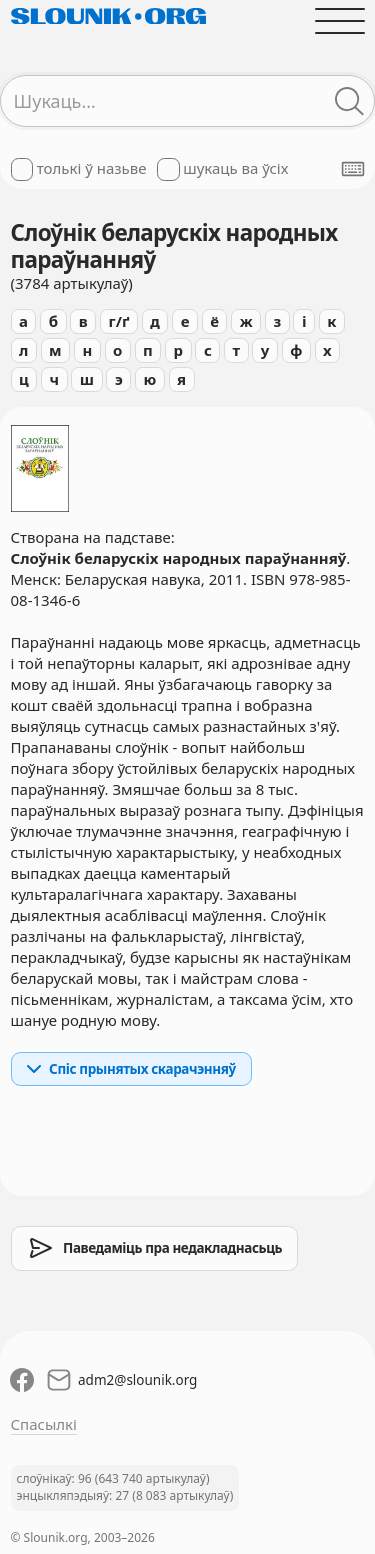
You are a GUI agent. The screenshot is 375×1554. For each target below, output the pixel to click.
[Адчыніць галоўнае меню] (339, 20)
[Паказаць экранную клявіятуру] (353, 169)
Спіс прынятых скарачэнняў (130, 1069)
